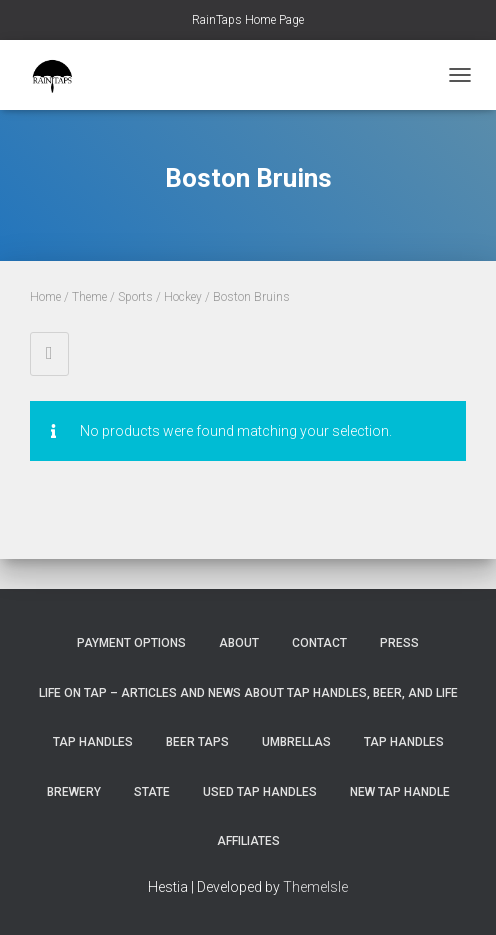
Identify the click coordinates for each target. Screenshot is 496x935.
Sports (135, 297)
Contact (319, 643)
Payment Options (131, 643)
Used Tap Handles (260, 792)
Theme (89, 297)
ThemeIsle (315, 887)
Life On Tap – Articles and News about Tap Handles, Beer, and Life (248, 693)
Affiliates (248, 841)
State (152, 792)
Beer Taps (197, 742)
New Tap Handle (400, 792)
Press (399, 643)
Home (45, 297)
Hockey (183, 297)
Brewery (74, 792)
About (239, 643)
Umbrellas (296, 742)
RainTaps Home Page (248, 20)
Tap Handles (93, 742)
